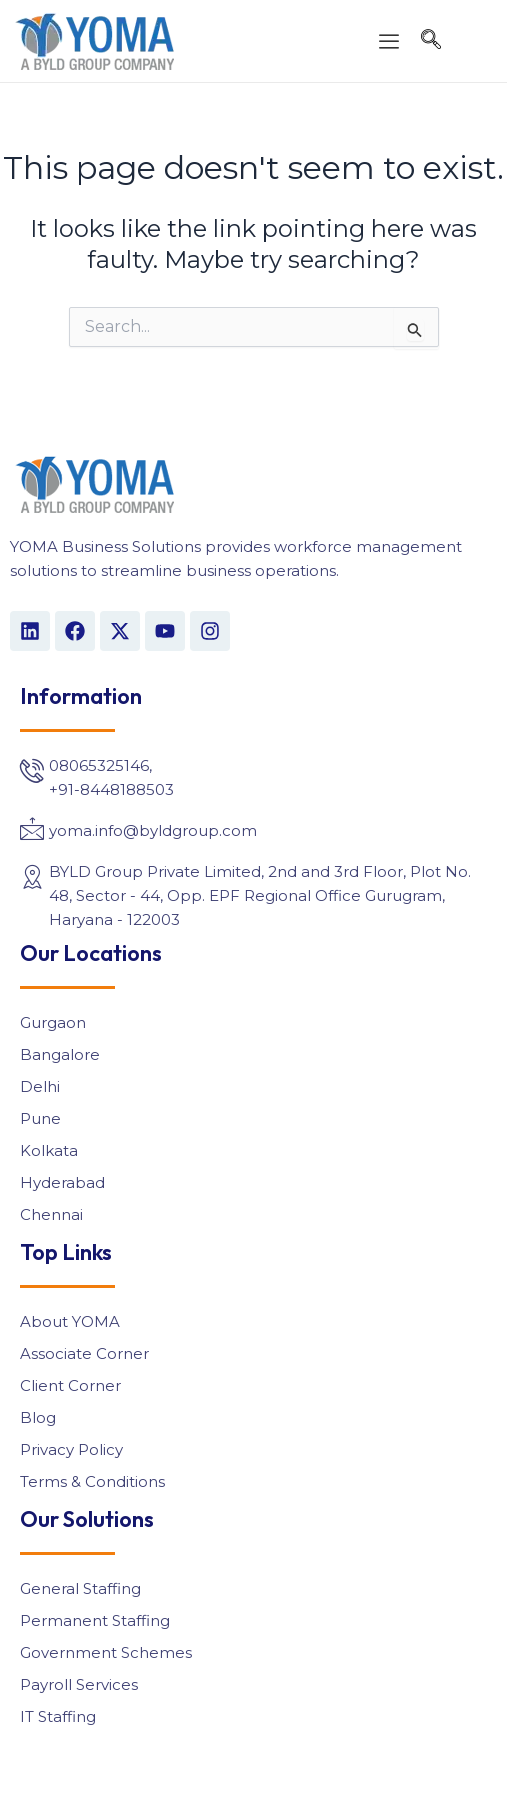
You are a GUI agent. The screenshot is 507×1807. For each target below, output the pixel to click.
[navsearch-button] (431, 41)
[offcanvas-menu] (389, 42)
